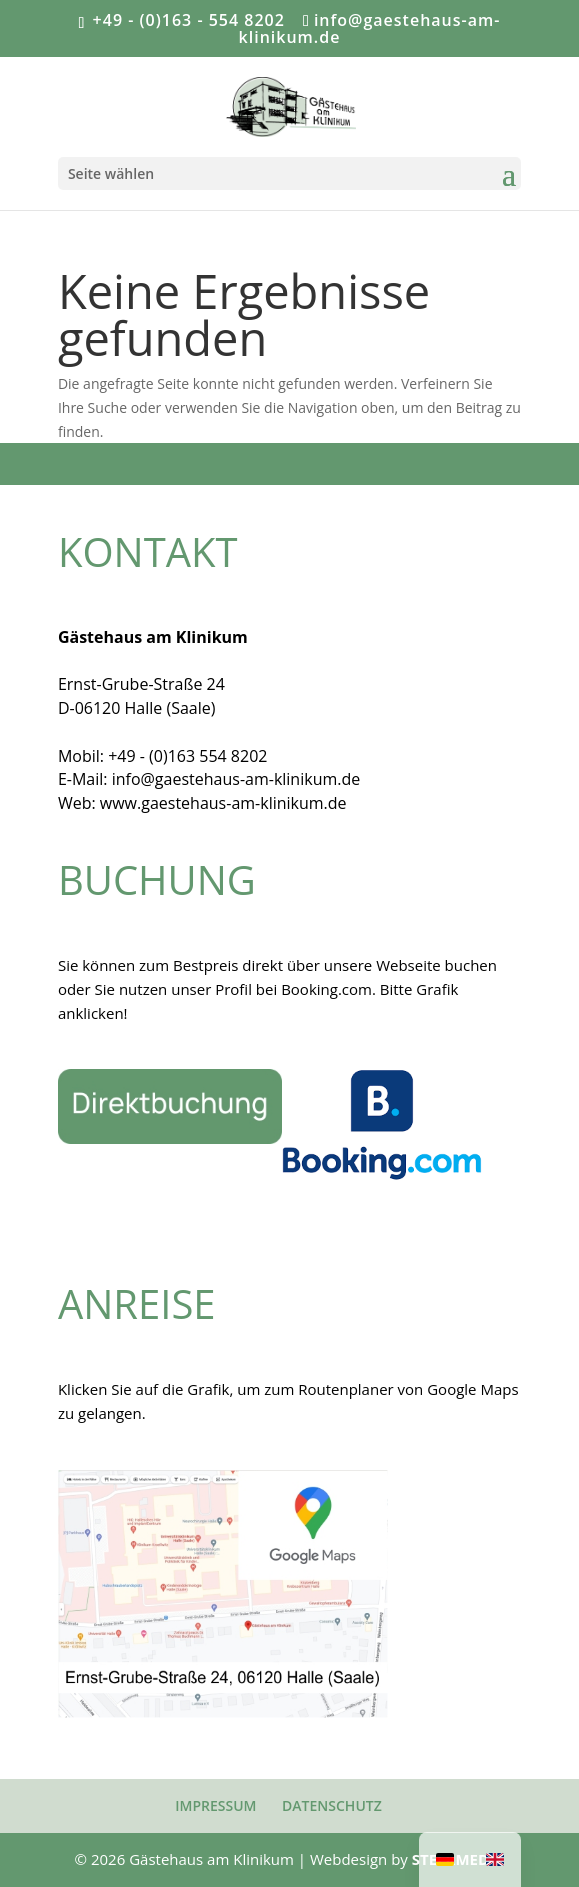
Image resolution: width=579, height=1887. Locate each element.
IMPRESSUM (215, 1805)
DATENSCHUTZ (332, 1805)
